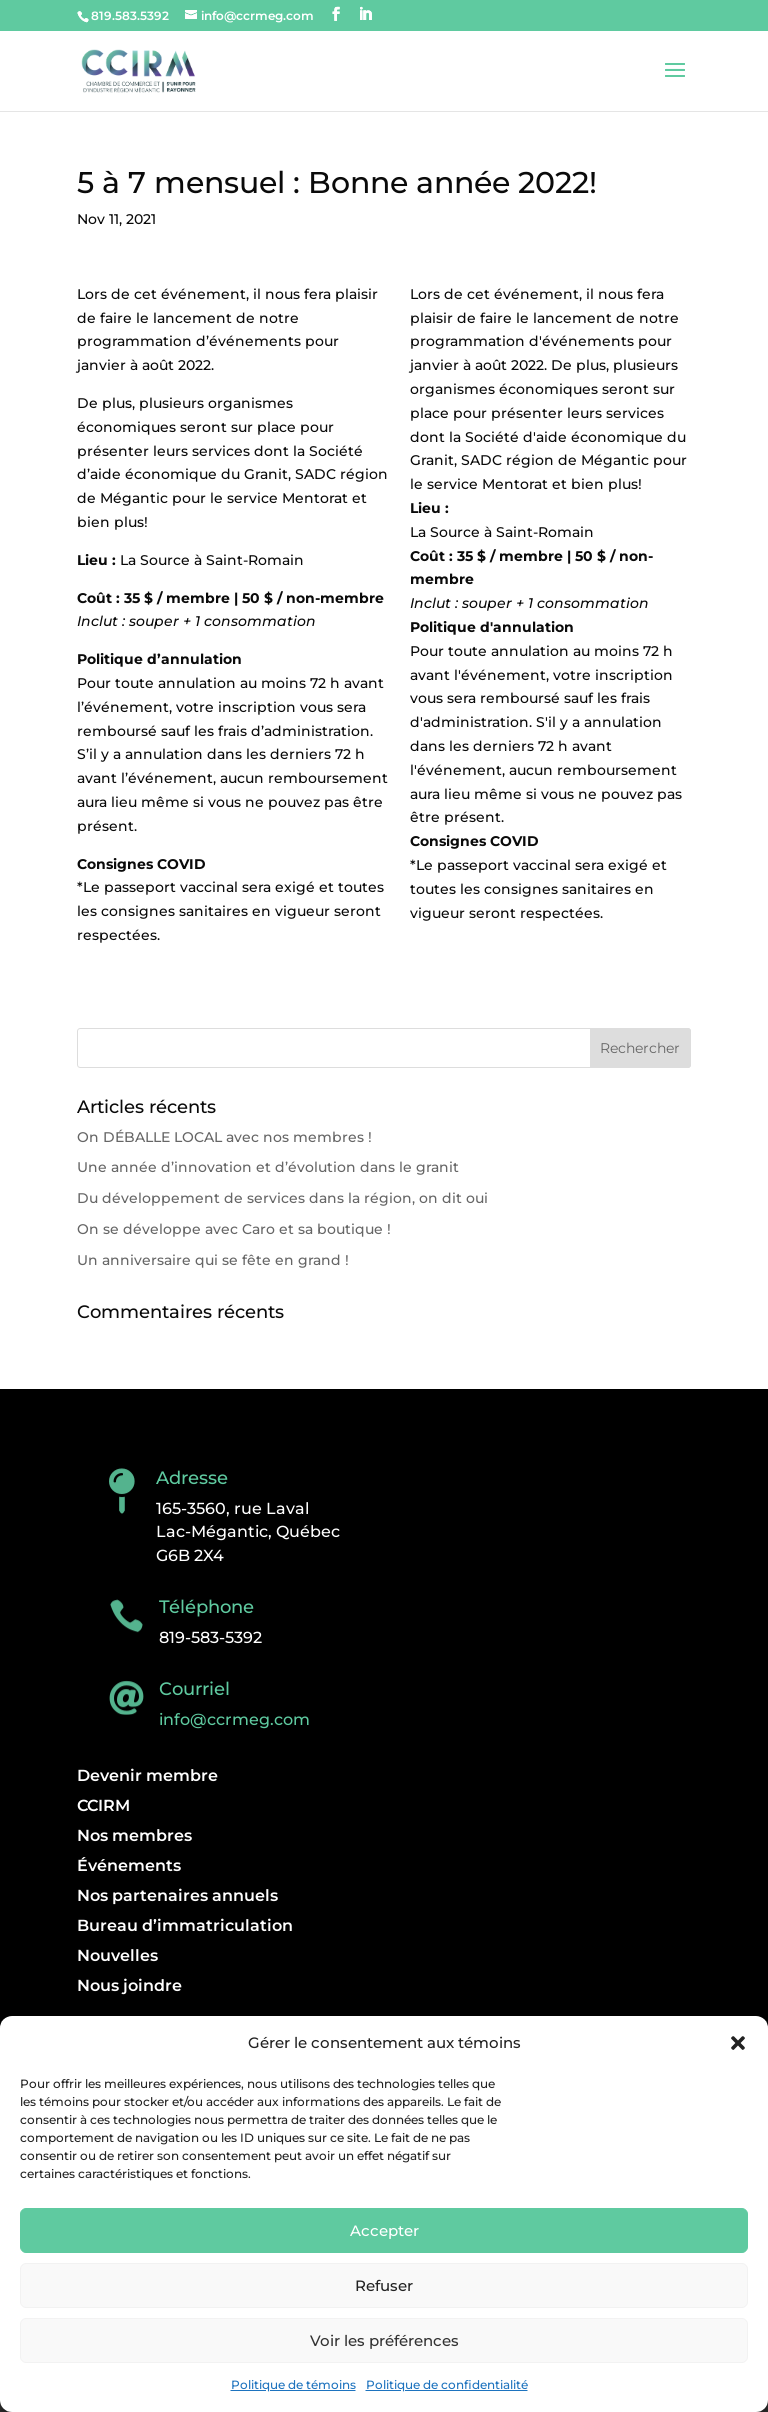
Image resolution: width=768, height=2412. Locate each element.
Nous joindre (129, 1987)
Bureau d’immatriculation (185, 1927)
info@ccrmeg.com (234, 1719)
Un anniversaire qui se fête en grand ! (213, 1260)
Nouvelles (117, 1957)
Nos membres (134, 1837)
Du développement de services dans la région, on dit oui (282, 1198)
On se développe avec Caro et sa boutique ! (234, 1229)
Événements (129, 1867)
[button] (738, 2043)
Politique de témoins (293, 2384)
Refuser (384, 2285)
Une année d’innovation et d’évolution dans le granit (268, 1167)
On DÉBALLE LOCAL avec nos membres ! (224, 1137)
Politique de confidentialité (447, 2384)
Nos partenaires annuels (177, 1897)
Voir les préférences (384, 2340)
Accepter (384, 2230)
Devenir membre (147, 1777)
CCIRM (103, 1807)
